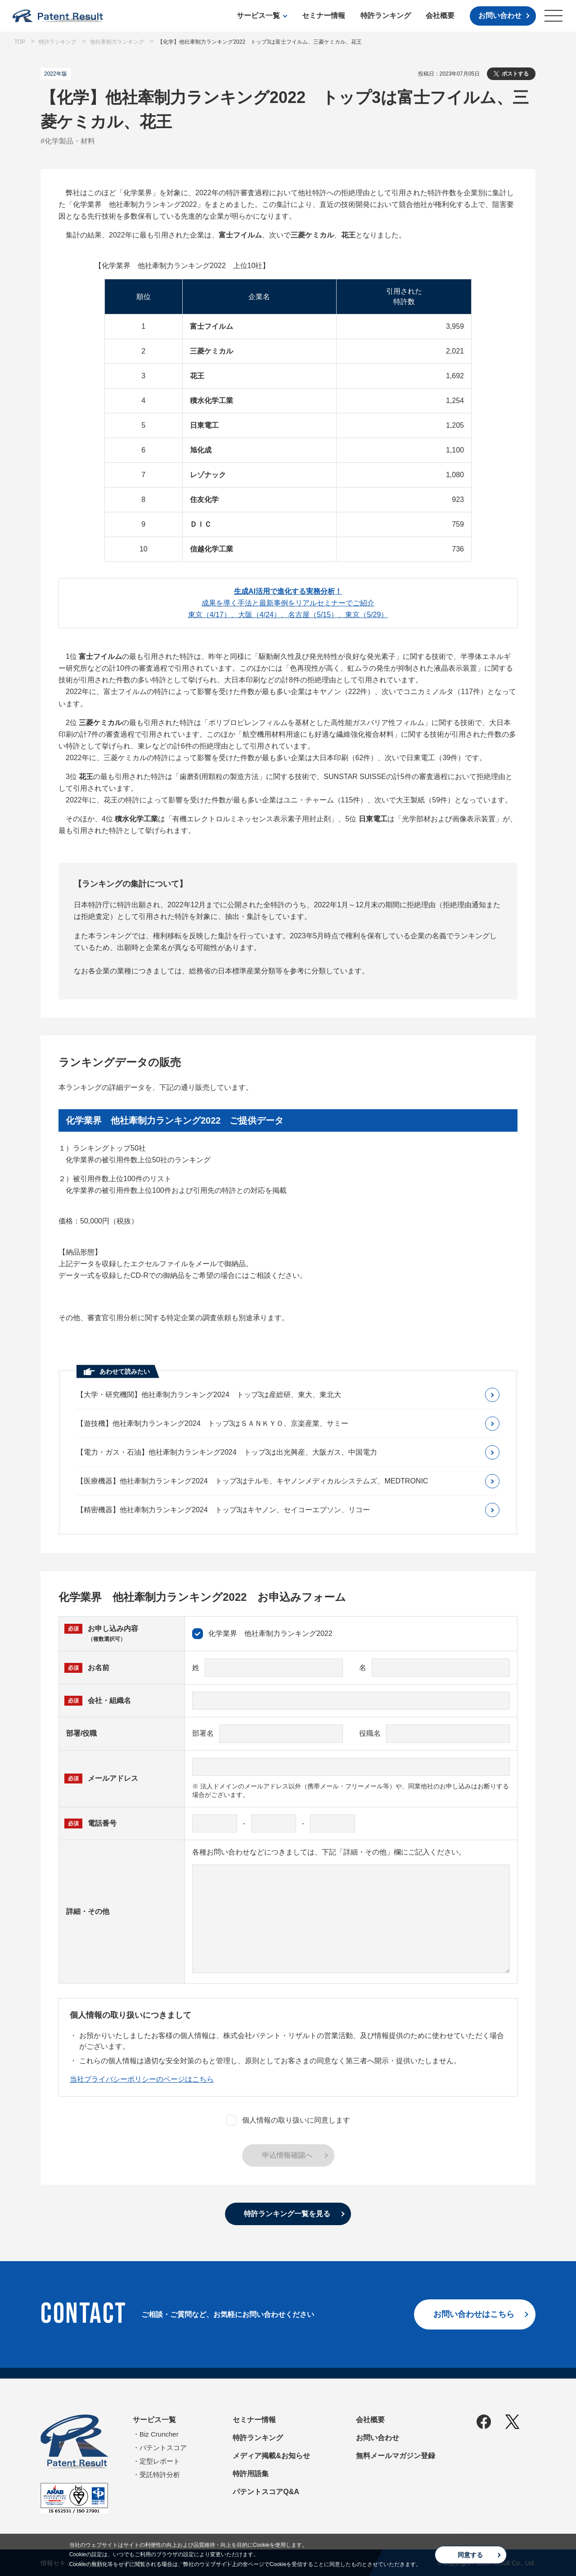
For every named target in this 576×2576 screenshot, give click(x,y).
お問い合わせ (500, 15)
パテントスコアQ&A (266, 2491)
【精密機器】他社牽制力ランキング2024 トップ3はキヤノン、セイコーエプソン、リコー (223, 1510)
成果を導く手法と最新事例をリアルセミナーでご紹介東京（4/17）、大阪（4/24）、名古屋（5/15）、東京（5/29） (288, 602)
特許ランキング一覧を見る (287, 2214)
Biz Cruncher (159, 2434)
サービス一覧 (258, 15)
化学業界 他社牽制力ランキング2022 (262, 1633)
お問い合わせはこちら (473, 2314)
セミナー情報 (323, 15)
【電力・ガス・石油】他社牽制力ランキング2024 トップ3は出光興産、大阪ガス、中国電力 (227, 1452)
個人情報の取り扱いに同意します (288, 2120)
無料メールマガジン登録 (395, 2456)
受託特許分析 (160, 2474)
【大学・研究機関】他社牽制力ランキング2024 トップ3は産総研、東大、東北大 (209, 1394)
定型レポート (160, 2461)
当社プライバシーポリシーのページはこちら (142, 2079)
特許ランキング (385, 15)
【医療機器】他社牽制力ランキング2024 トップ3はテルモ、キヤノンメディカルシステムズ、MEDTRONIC (252, 1481)
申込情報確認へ (287, 2155)
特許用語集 (251, 2473)
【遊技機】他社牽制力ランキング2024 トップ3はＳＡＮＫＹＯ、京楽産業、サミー (212, 1423)
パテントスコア (163, 2447)
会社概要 (440, 15)
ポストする (515, 74)
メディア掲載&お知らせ (271, 2456)
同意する (470, 2554)
